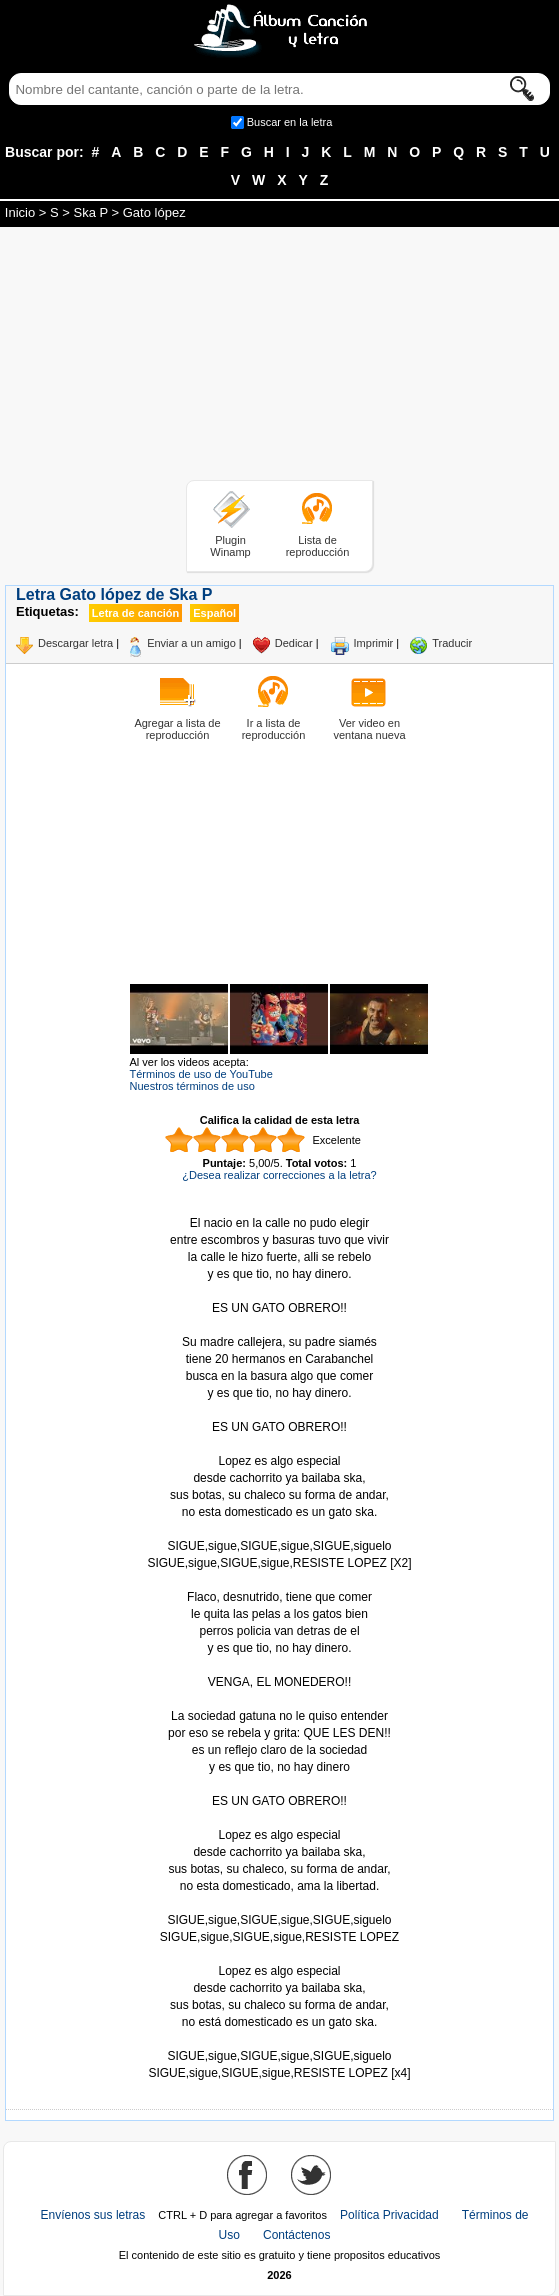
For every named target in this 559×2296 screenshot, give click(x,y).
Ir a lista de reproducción (274, 729)
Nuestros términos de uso (192, 1086)
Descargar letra (75, 643)
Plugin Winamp (230, 546)
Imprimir (374, 643)
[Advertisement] (280, 357)
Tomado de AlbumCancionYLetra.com (280, 2039)
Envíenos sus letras (93, 2215)
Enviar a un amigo (191, 643)
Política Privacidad (389, 2215)
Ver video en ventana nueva (369, 729)
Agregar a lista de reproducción (177, 729)
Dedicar (294, 643)
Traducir (452, 643)
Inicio (20, 212)
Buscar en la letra (290, 122)
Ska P (90, 212)
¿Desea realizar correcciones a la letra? (279, 1175)
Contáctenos (296, 2235)
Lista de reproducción (318, 546)
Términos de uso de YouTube (201, 1074)
